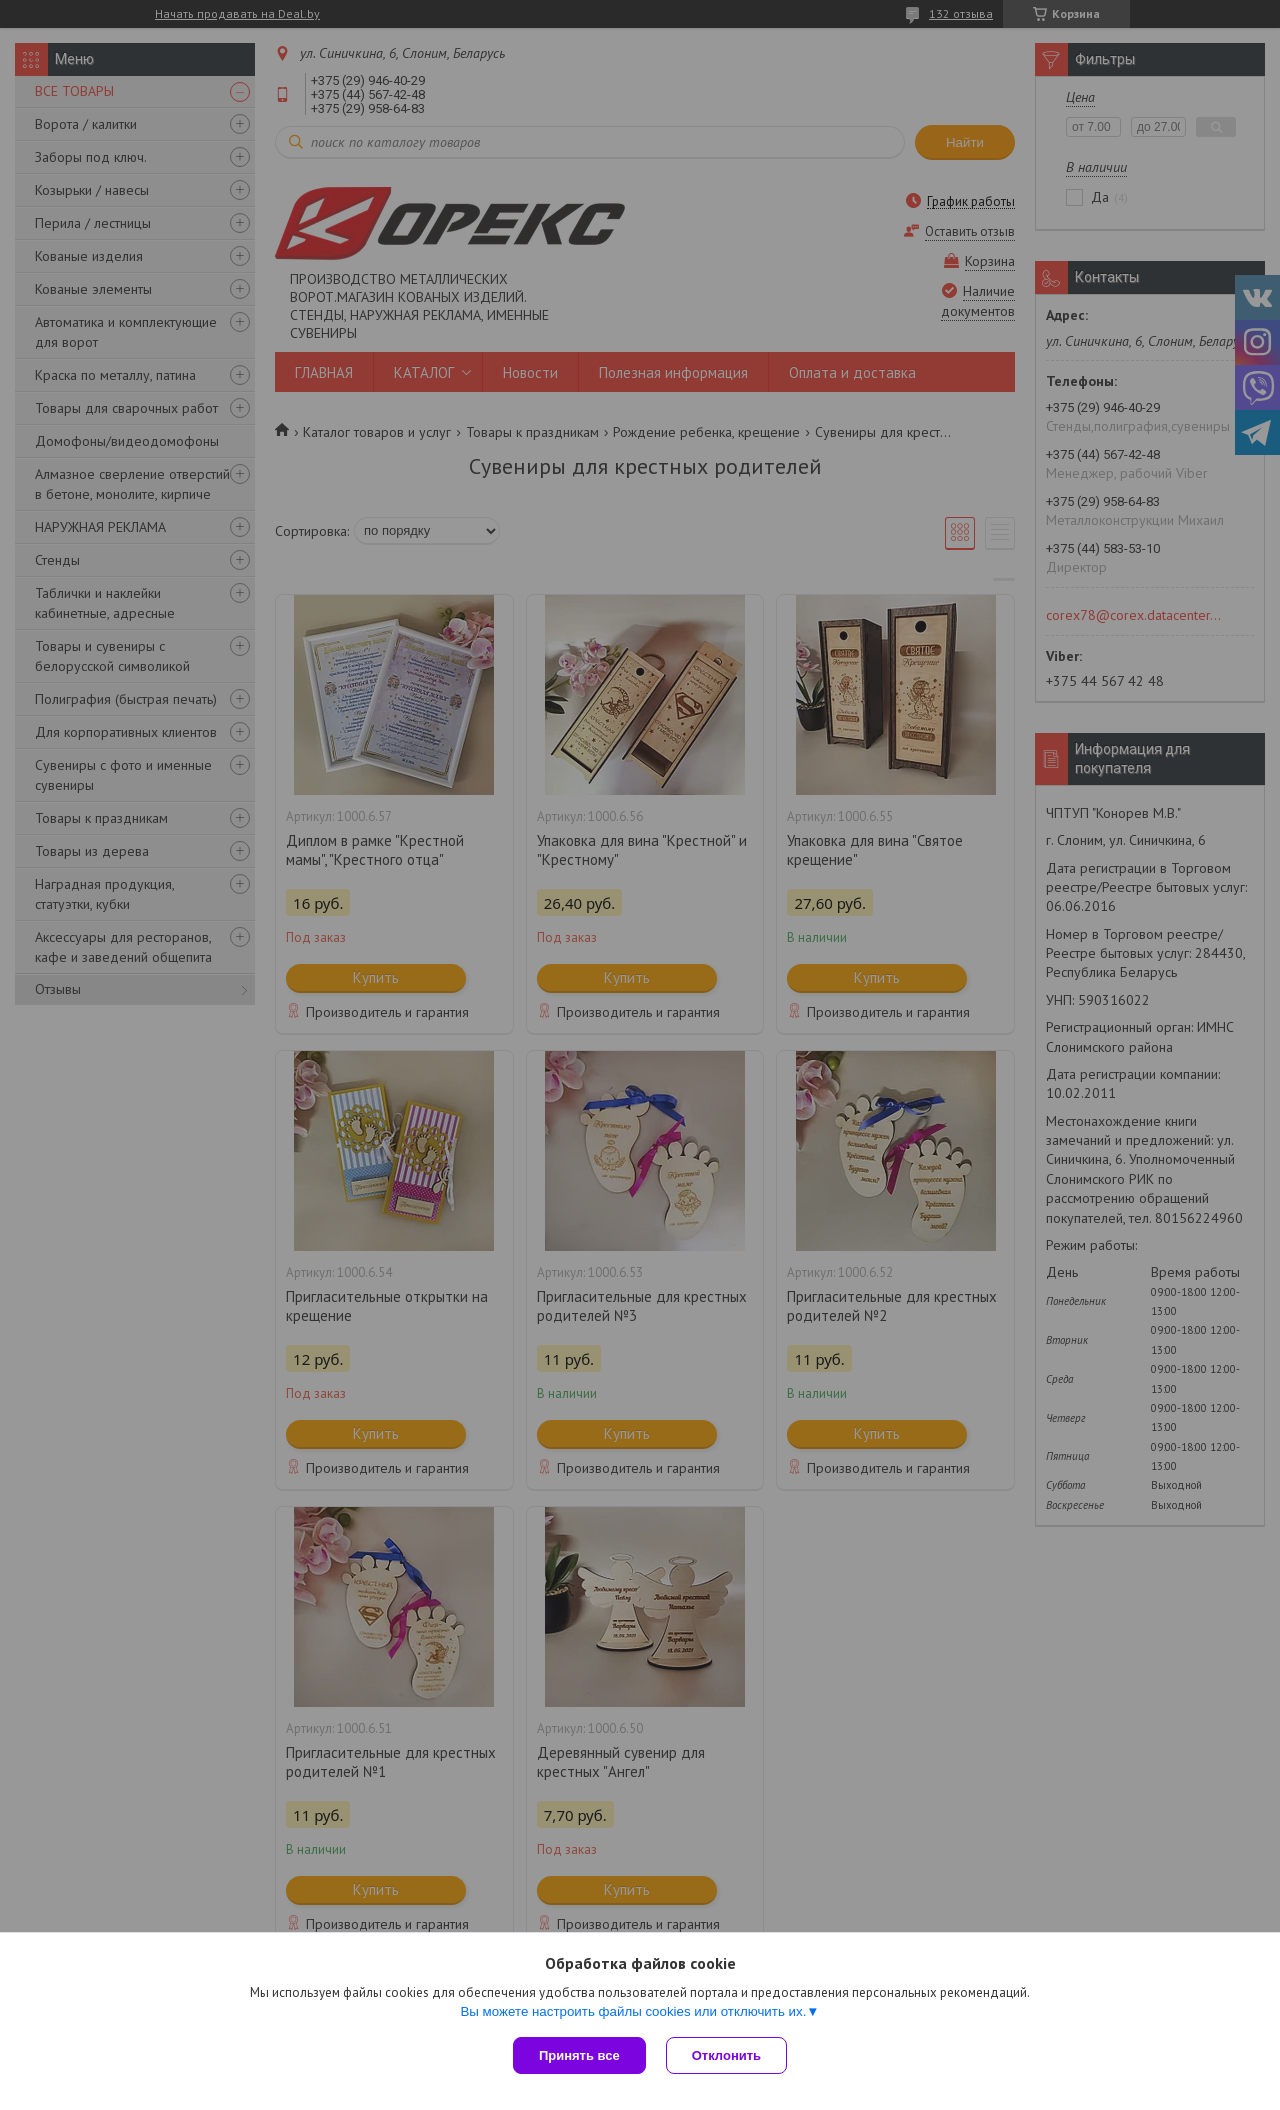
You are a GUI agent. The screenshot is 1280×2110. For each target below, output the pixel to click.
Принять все (579, 2055)
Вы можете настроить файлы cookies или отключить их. (633, 2011)
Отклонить (726, 2055)
